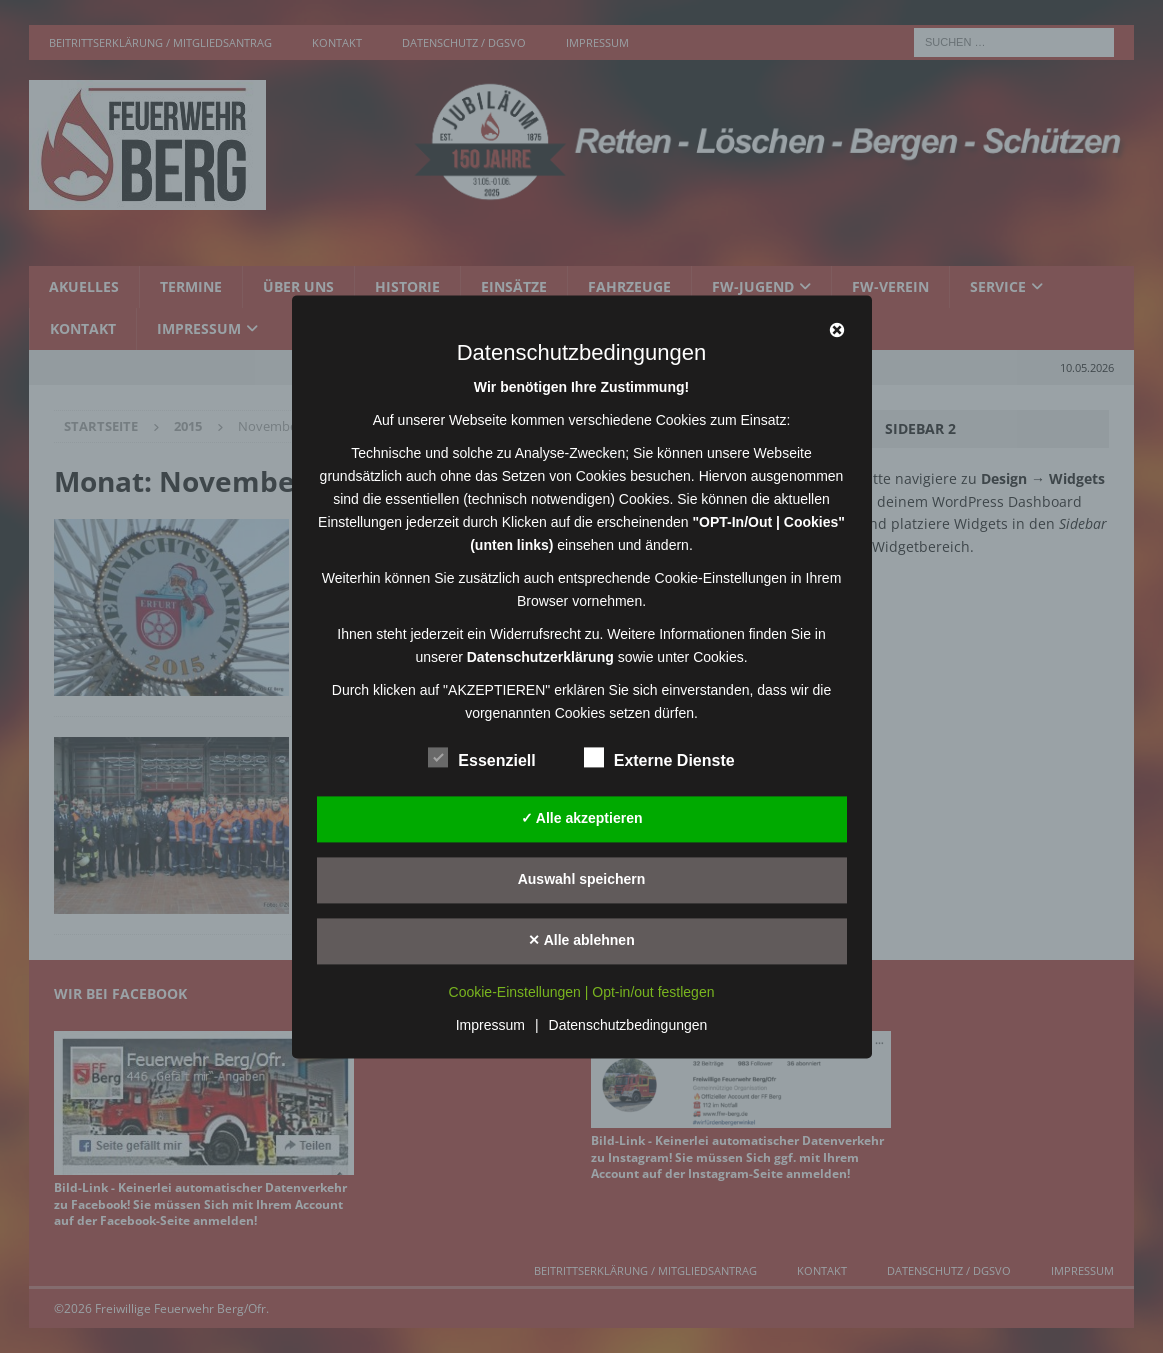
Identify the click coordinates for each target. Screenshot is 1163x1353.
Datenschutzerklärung (540, 657)
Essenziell (481, 758)
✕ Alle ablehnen (581, 940)
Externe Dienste (659, 758)
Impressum (490, 1025)
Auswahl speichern (582, 879)
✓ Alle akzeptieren (582, 818)
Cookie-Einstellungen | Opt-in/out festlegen (582, 992)
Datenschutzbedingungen (628, 1025)
